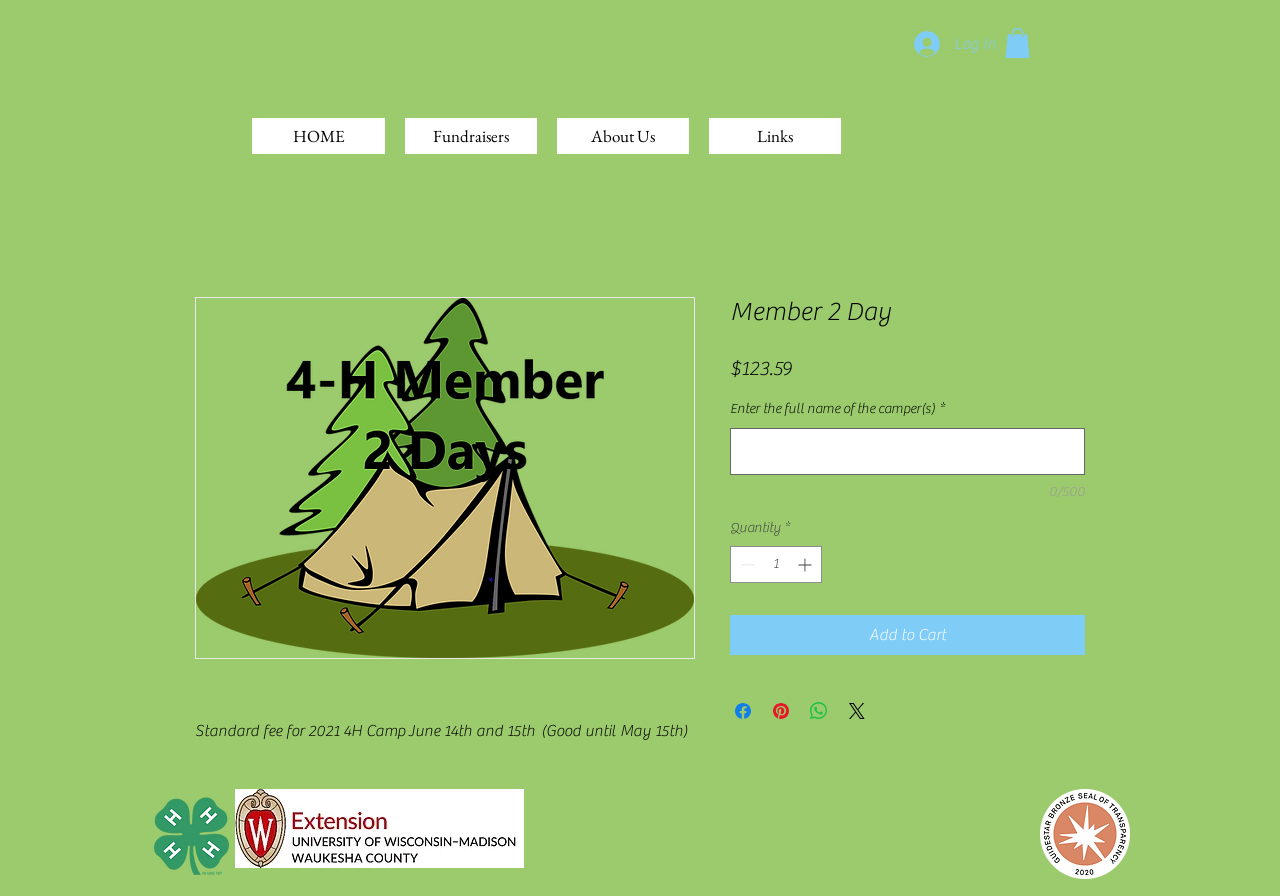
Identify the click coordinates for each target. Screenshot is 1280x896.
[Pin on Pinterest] (781, 711)
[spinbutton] (776, 564)
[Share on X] (857, 711)
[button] (1017, 43)
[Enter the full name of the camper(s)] (907, 451)
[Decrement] (745, 564)
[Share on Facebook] (743, 711)
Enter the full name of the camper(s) (837, 409)
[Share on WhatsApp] (819, 711)
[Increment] (806, 564)
